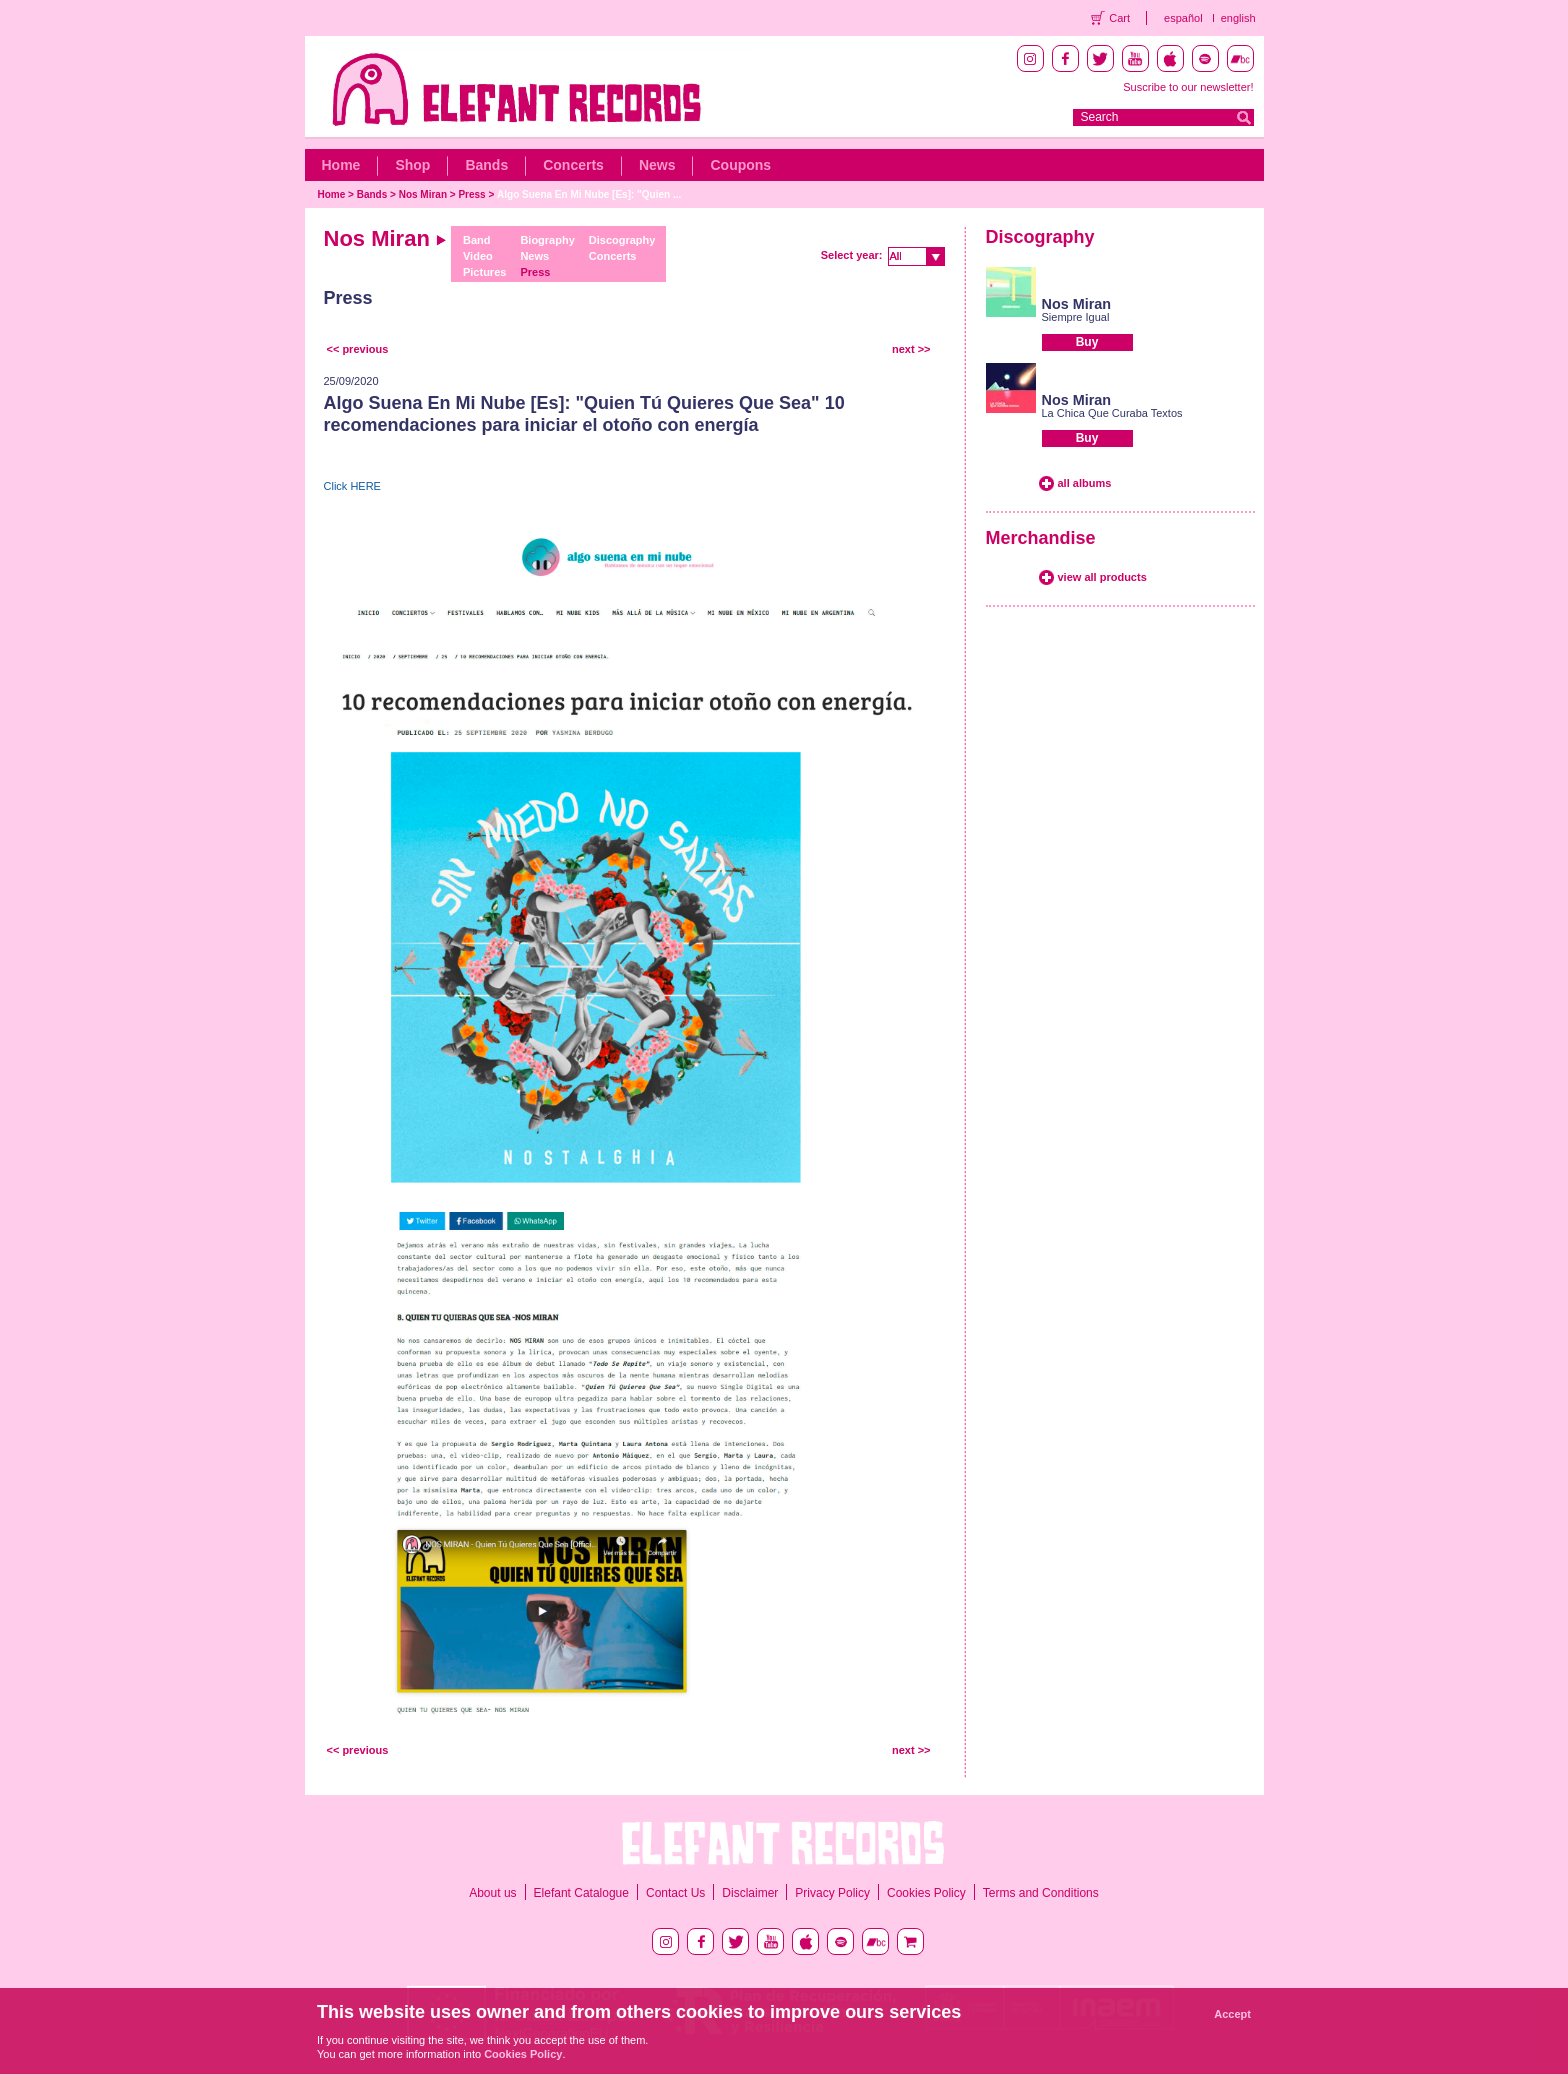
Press (471, 194)
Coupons (740, 165)
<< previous (358, 349)
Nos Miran (423, 194)
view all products (1102, 577)
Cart (1119, 18)
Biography (547, 240)
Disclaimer (750, 1893)
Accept (1232, 2014)
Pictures (484, 272)
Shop (412, 165)
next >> (911, 349)
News (657, 165)
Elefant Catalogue (581, 1893)
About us (492, 1893)
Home (341, 165)
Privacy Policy (832, 1893)
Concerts (573, 165)
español (1183, 18)
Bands (486, 165)
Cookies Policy (926, 1893)
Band (477, 240)
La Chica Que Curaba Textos (1112, 413)
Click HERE (352, 486)
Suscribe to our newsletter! (1188, 87)
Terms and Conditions (1041, 1893)
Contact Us (675, 1893)
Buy (1087, 342)
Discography (622, 240)
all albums (1085, 483)
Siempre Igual (1076, 317)
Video (478, 256)
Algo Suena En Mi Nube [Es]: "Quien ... (589, 194)
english (1238, 18)
